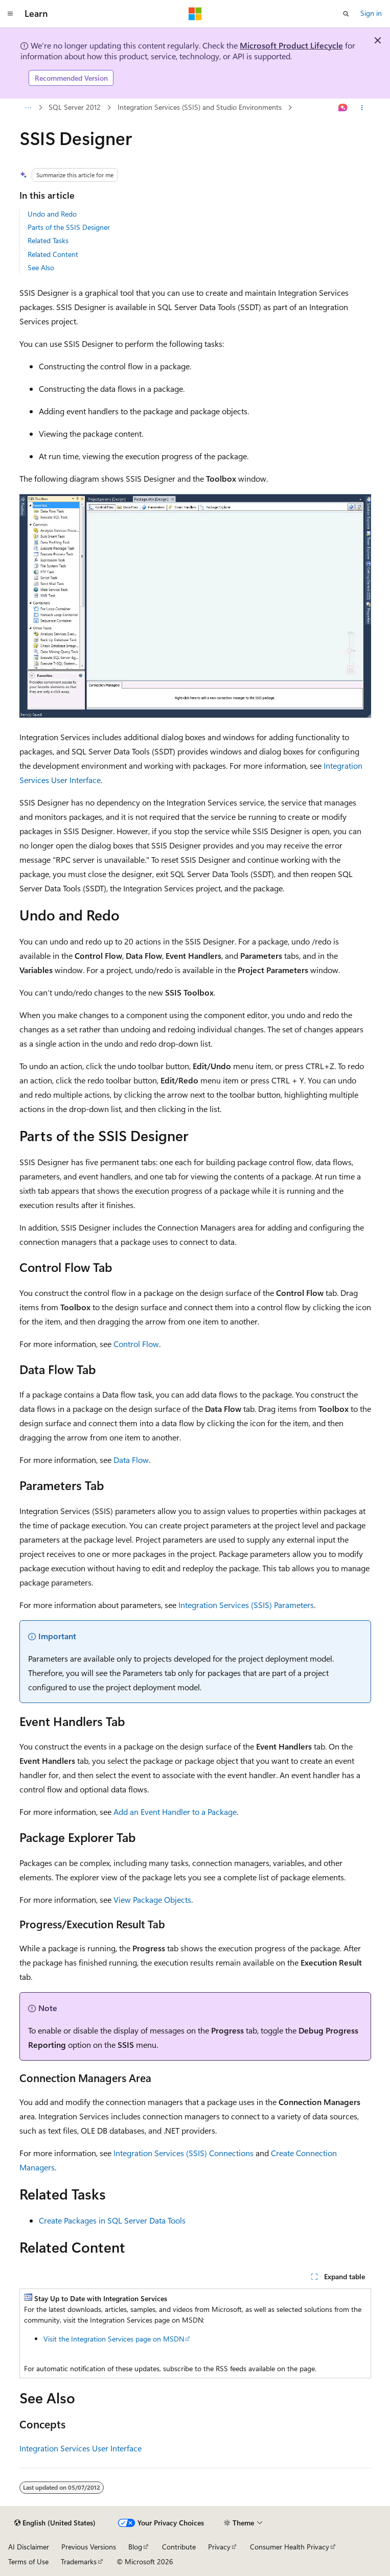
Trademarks (79, 2561)
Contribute (179, 2546)
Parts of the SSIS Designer (69, 227)
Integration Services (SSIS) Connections (183, 2152)
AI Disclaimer (28, 2546)
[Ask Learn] (343, 108)
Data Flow (131, 1459)
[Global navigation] (10, 14)
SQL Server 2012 (75, 107)
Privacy (219, 2546)
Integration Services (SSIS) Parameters (246, 1604)
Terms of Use (28, 2561)
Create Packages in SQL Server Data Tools (112, 2220)
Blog (135, 2546)
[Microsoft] (195, 13)
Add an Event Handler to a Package (175, 1811)
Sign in (371, 13)
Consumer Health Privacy (289, 2546)
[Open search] (346, 14)
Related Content (53, 254)
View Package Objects (152, 1899)
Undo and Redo (52, 214)
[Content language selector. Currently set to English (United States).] (55, 2523)
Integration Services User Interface (80, 2448)
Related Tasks (48, 240)
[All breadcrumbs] (28, 108)
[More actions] (362, 108)
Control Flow (136, 1343)
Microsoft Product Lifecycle (291, 45)
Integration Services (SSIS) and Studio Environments (200, 107)
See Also (41, 267)
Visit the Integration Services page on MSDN (113, 2339)
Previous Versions (88, 2546)
